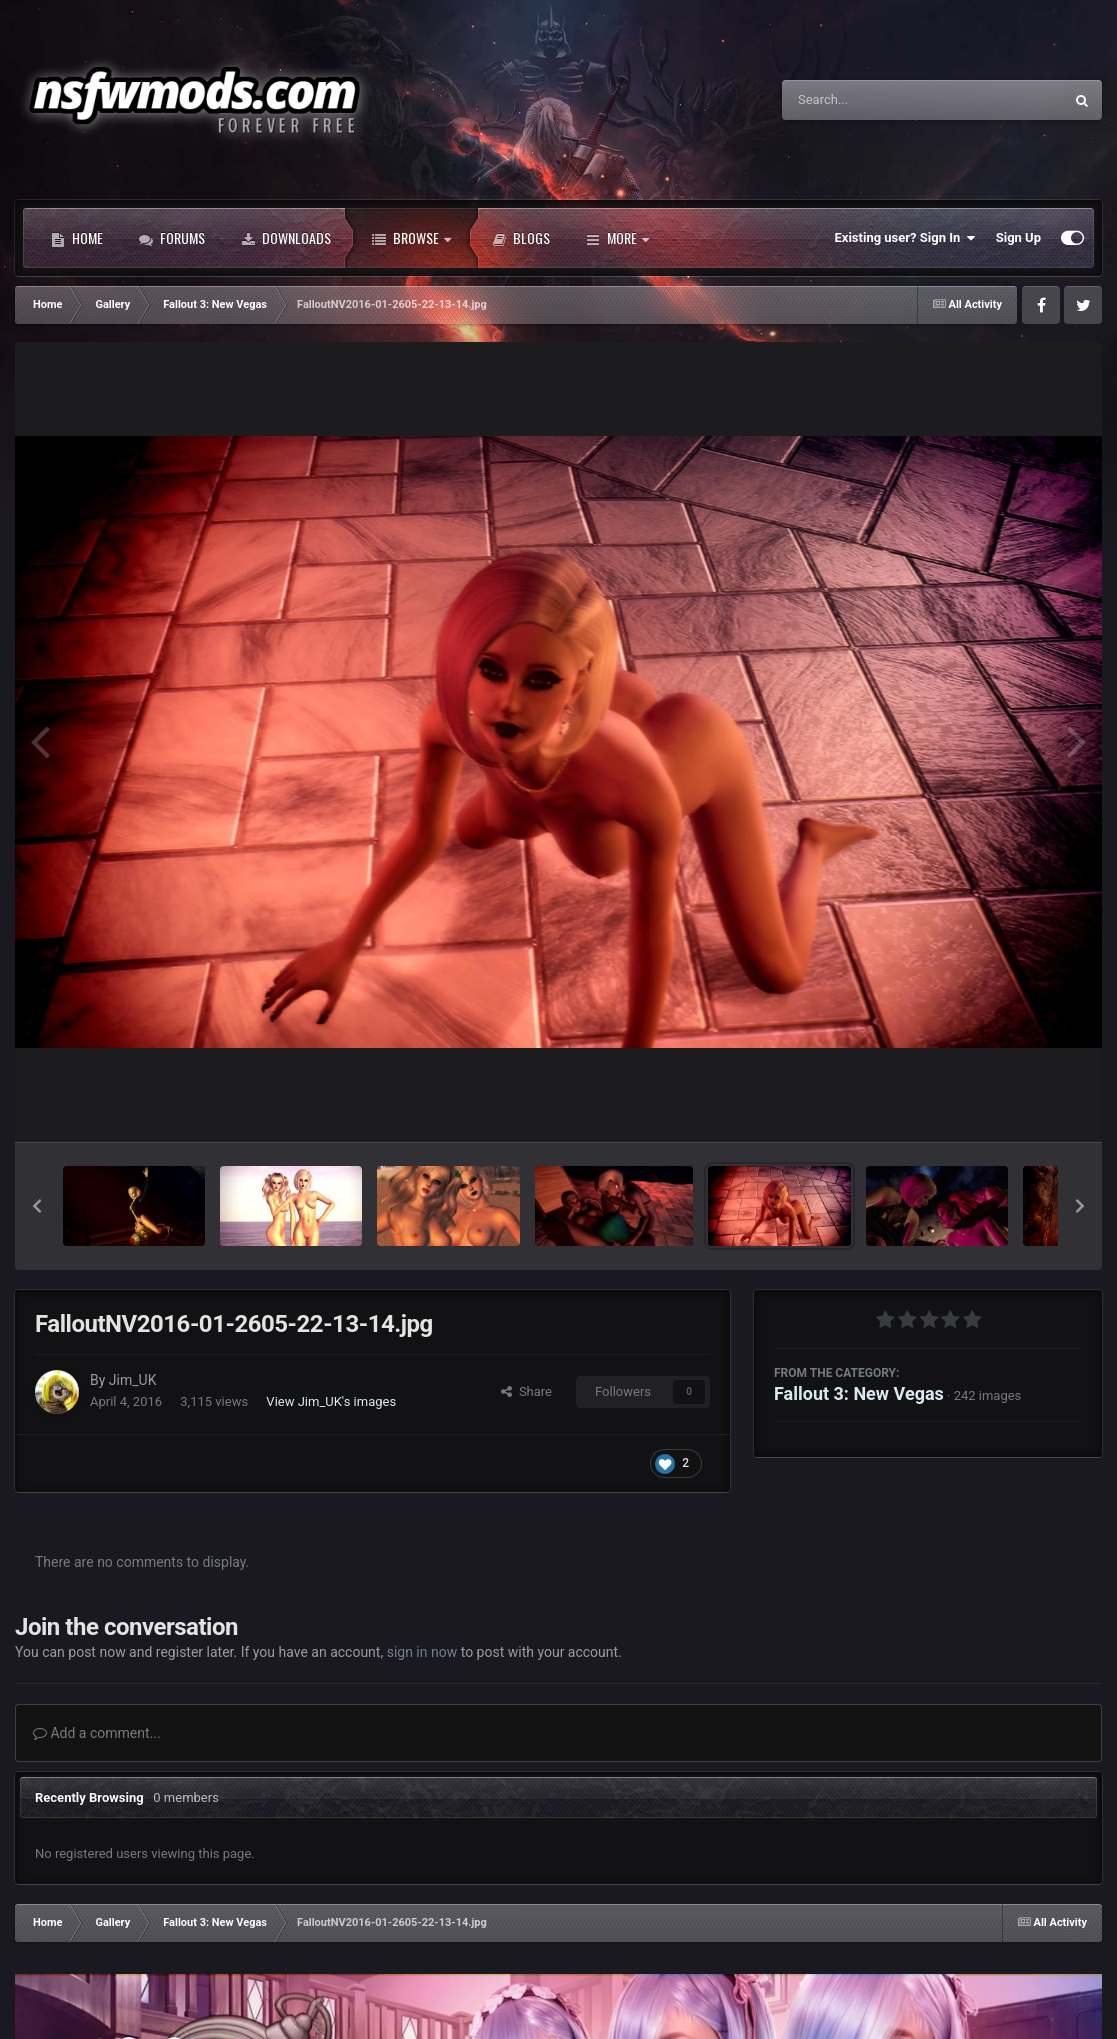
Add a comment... (97, 1733)
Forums (172, 238)
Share (526, 1391)
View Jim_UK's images (331, 1401)
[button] (37, 1206)
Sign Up (1018, 237)
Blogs (521, 238)
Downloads (286, 238)
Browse (411, 238)
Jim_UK (133, 1380)
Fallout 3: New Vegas (859, 1393)
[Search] (872, 100)
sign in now (422, 1652)
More (617, 238)
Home (77, 238)
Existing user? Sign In (905, 238)
